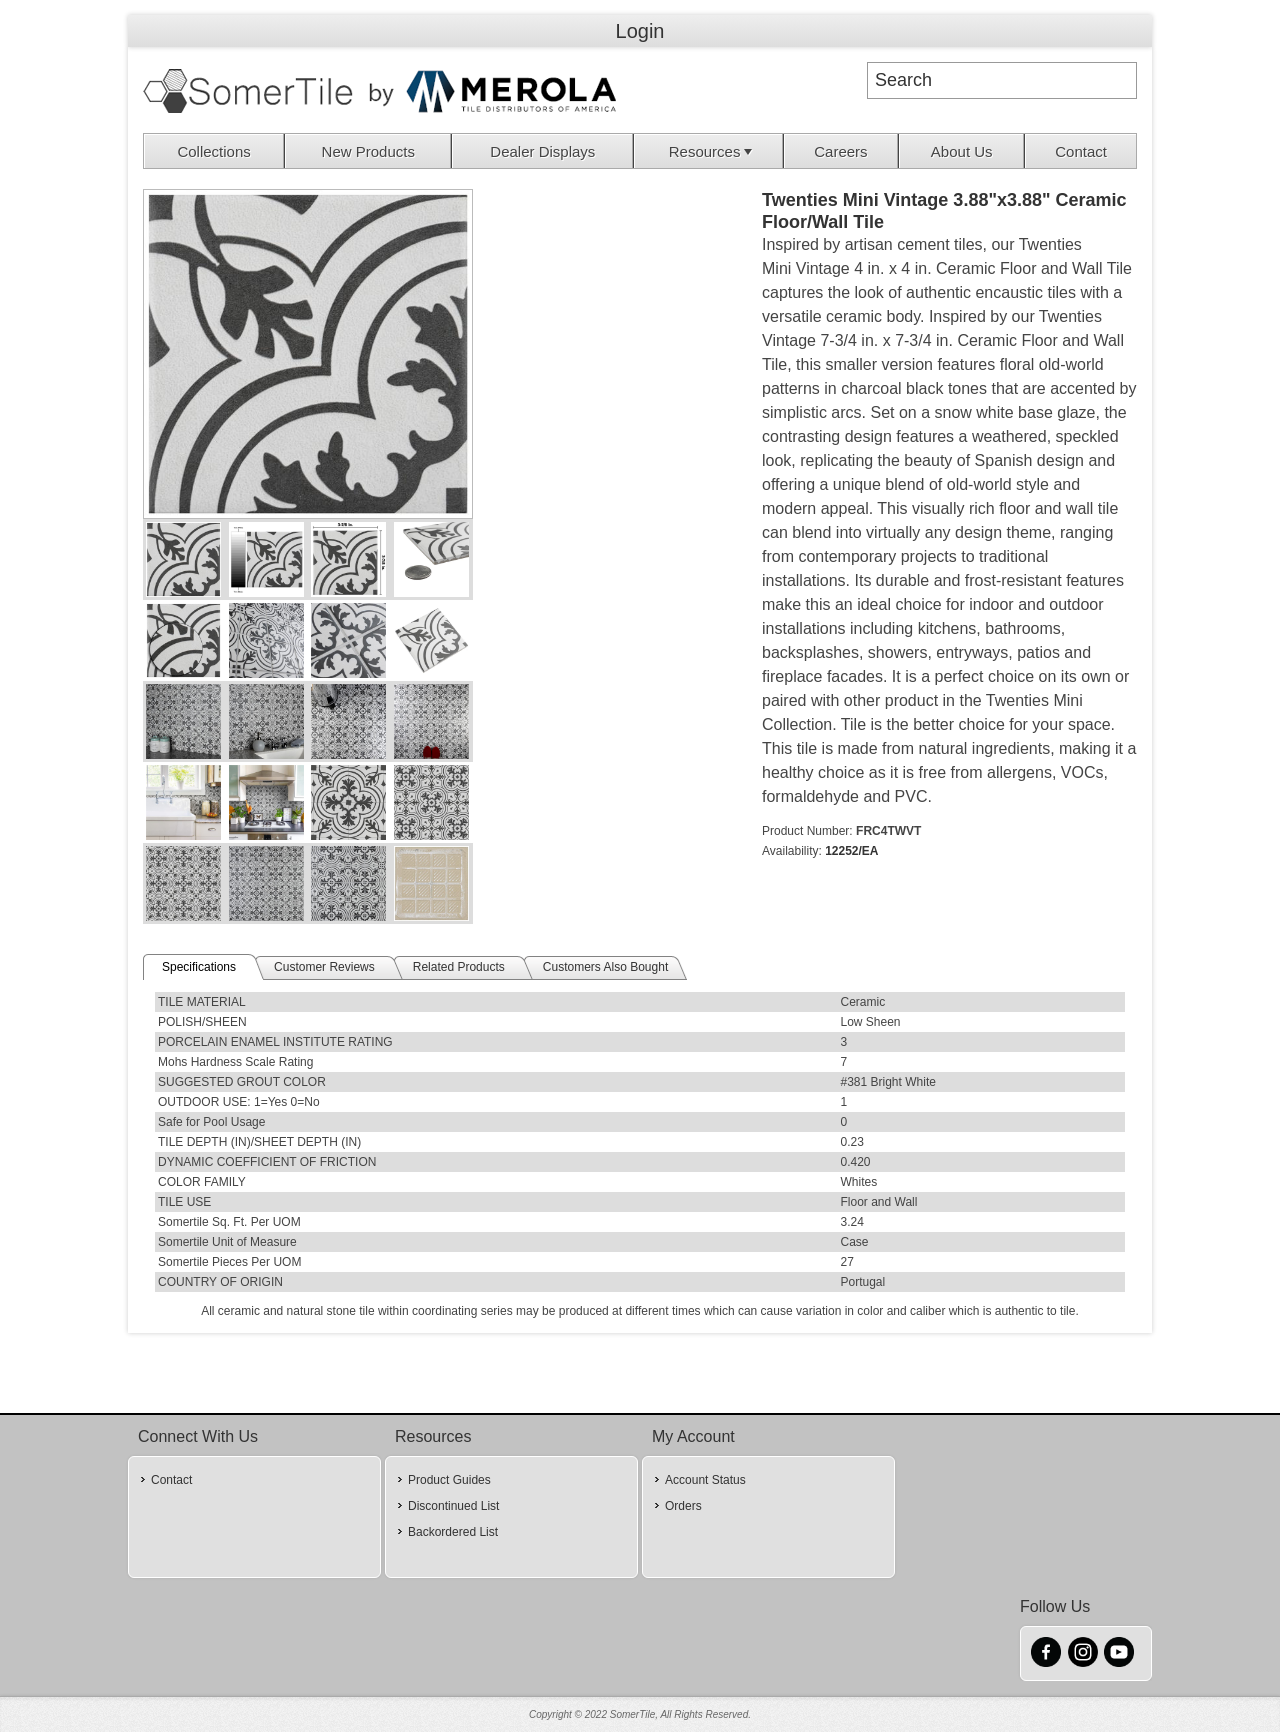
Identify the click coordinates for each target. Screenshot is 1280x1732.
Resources (713, 151)
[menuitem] (214, 151)
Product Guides (449, 1480)
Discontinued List (453, 1506)
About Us (962, 151)
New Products (368, 151)
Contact (1081, 151)
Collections (213, 151)
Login (640, 31)
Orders (683, 1506)
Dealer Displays (542, 151)
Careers (840, 151)
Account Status (705, 1480)
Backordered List (453, 1532)
